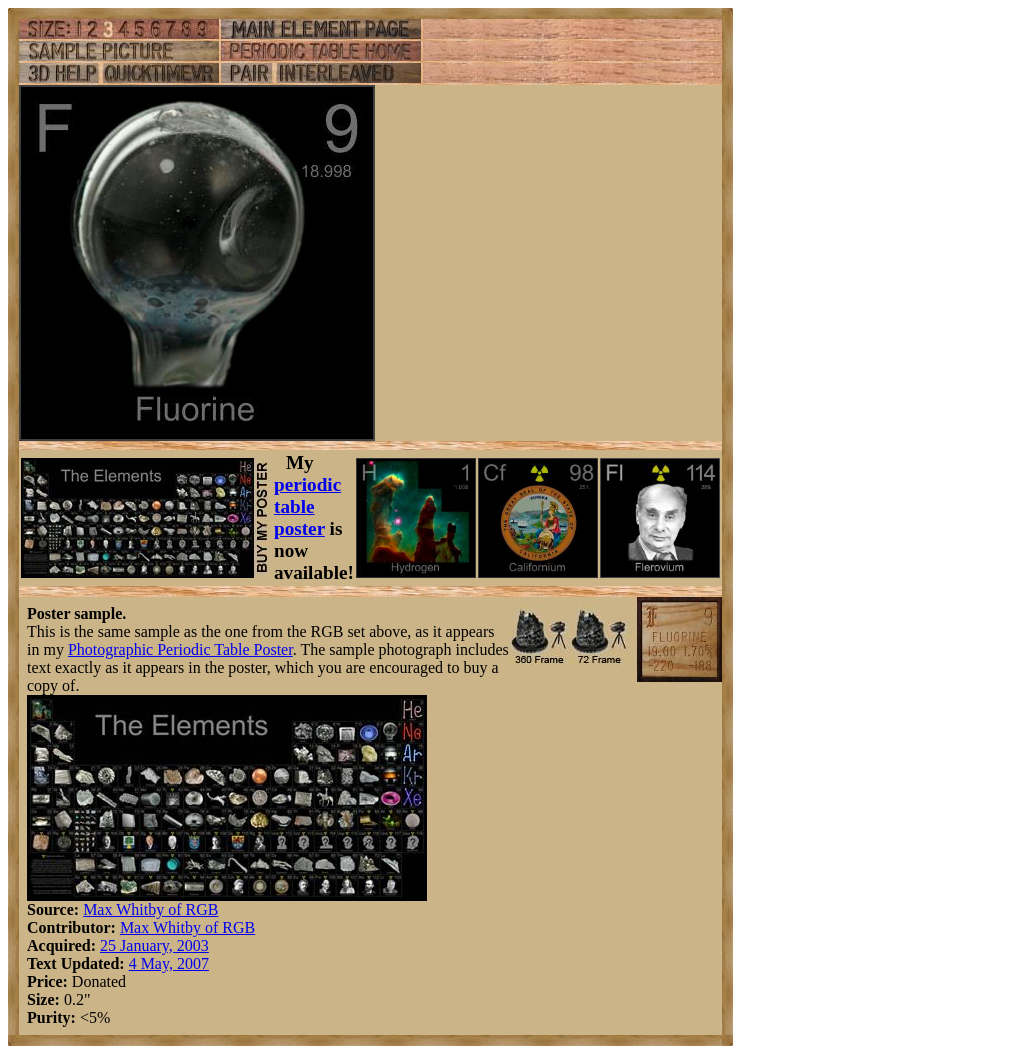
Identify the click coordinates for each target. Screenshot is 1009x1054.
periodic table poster (307, 506)
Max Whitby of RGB (150, 909)
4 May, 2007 (169, 963)
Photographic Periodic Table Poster (180, 649)
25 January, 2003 (154, 945)
